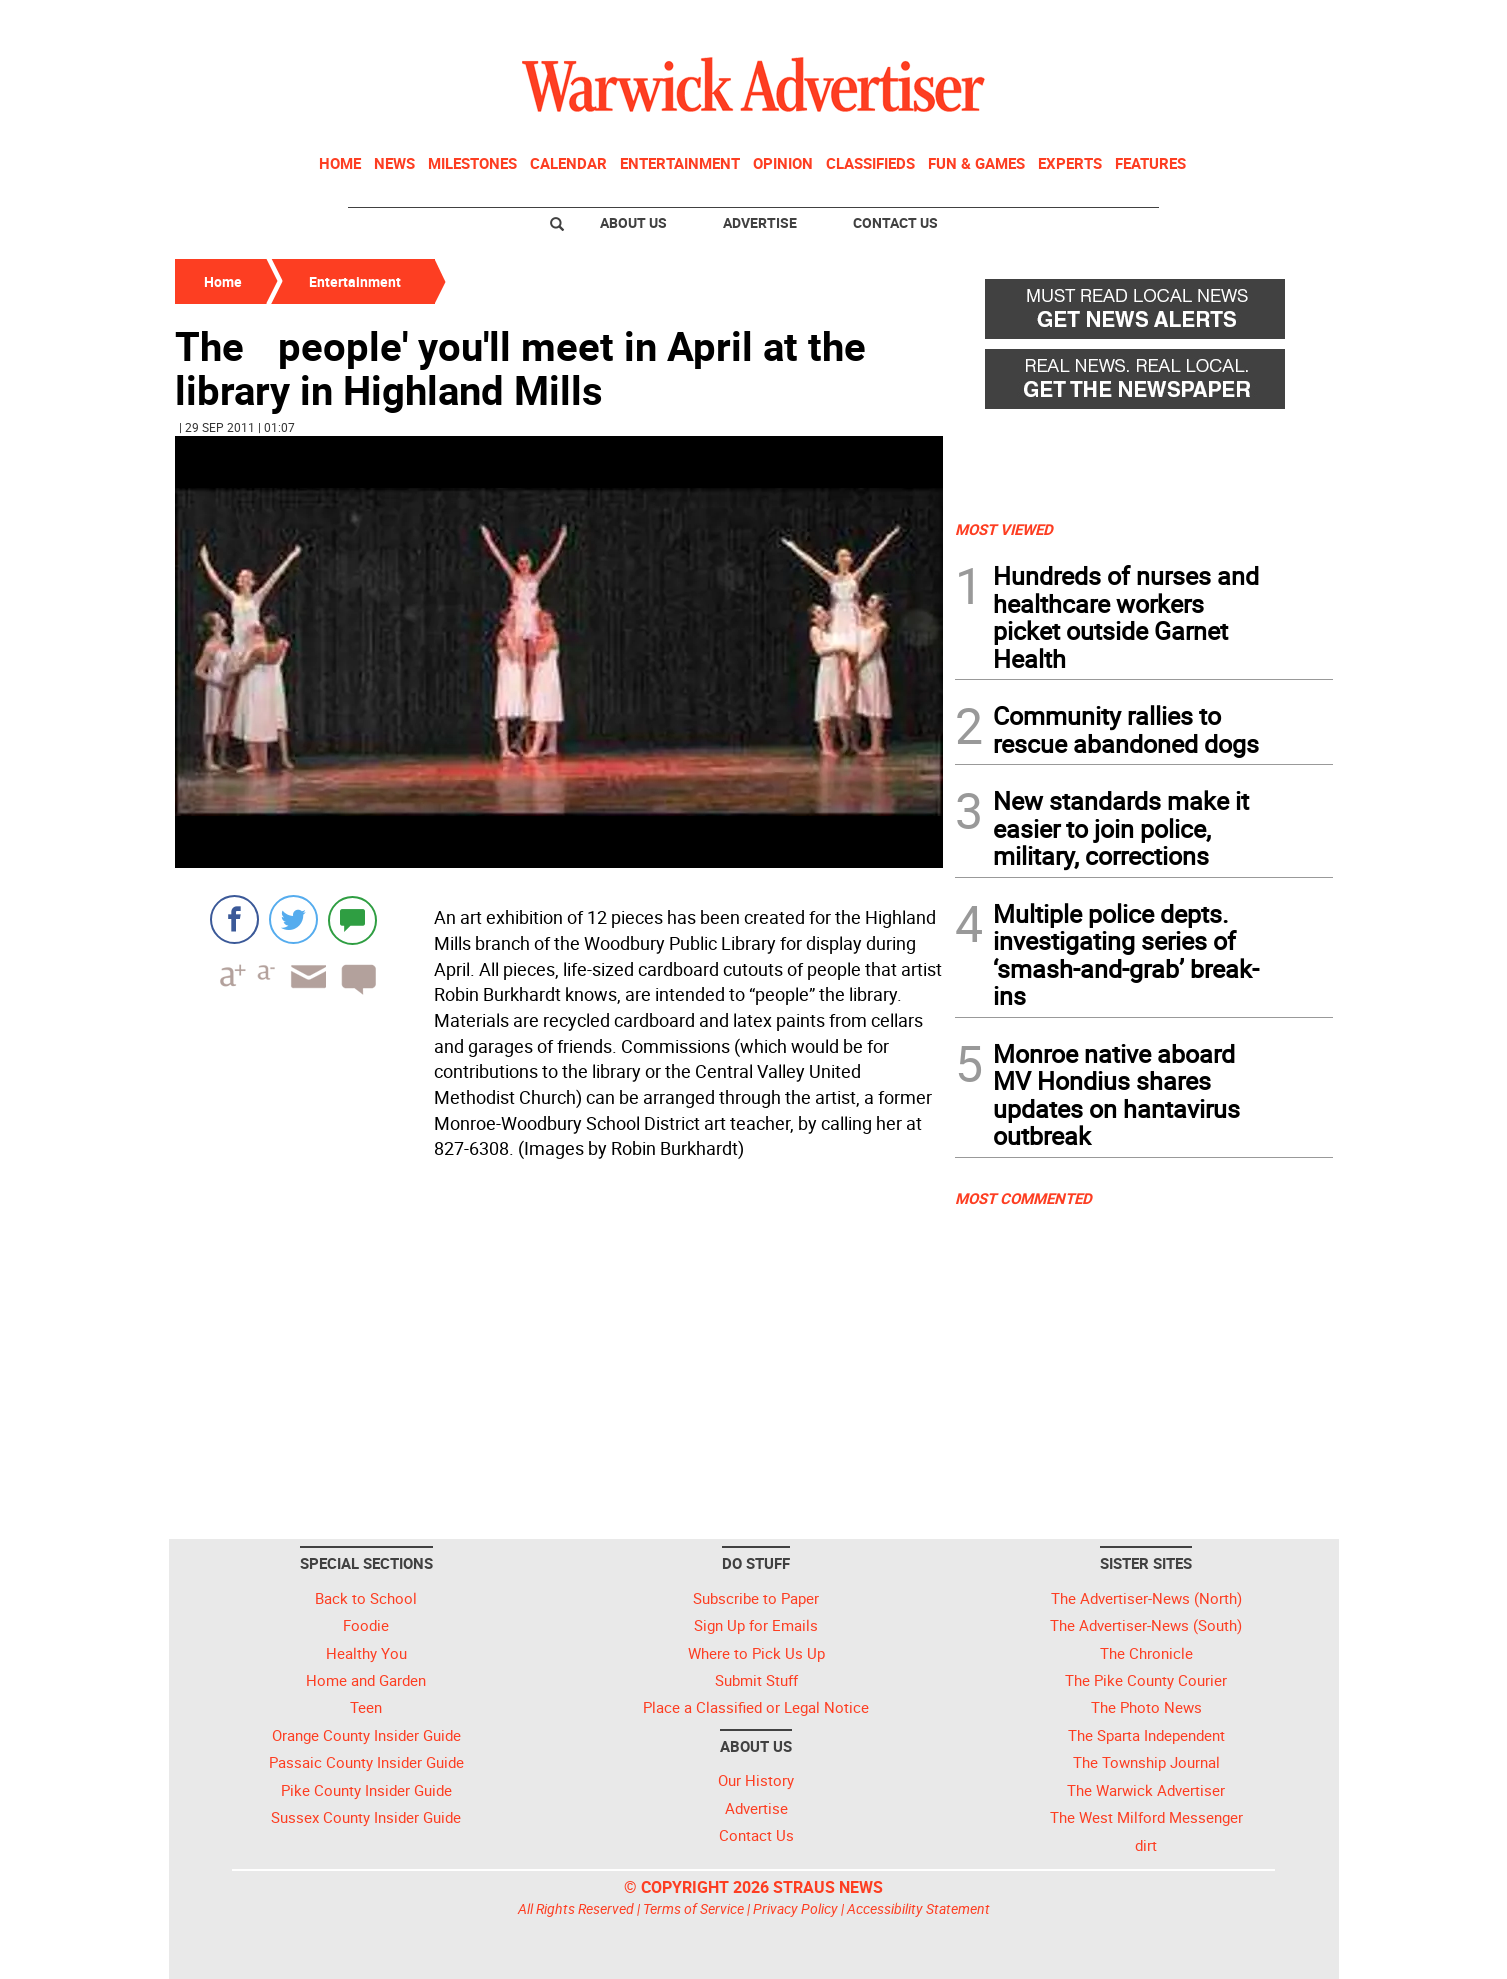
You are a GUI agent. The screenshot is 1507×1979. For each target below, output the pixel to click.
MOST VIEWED (1004, 529)
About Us (633, 222)
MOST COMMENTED (1023, 1198)
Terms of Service (693, 1908)
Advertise (760, 222)
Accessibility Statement (918, 1908)
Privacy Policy (795, 1908)
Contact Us (895, 222)
